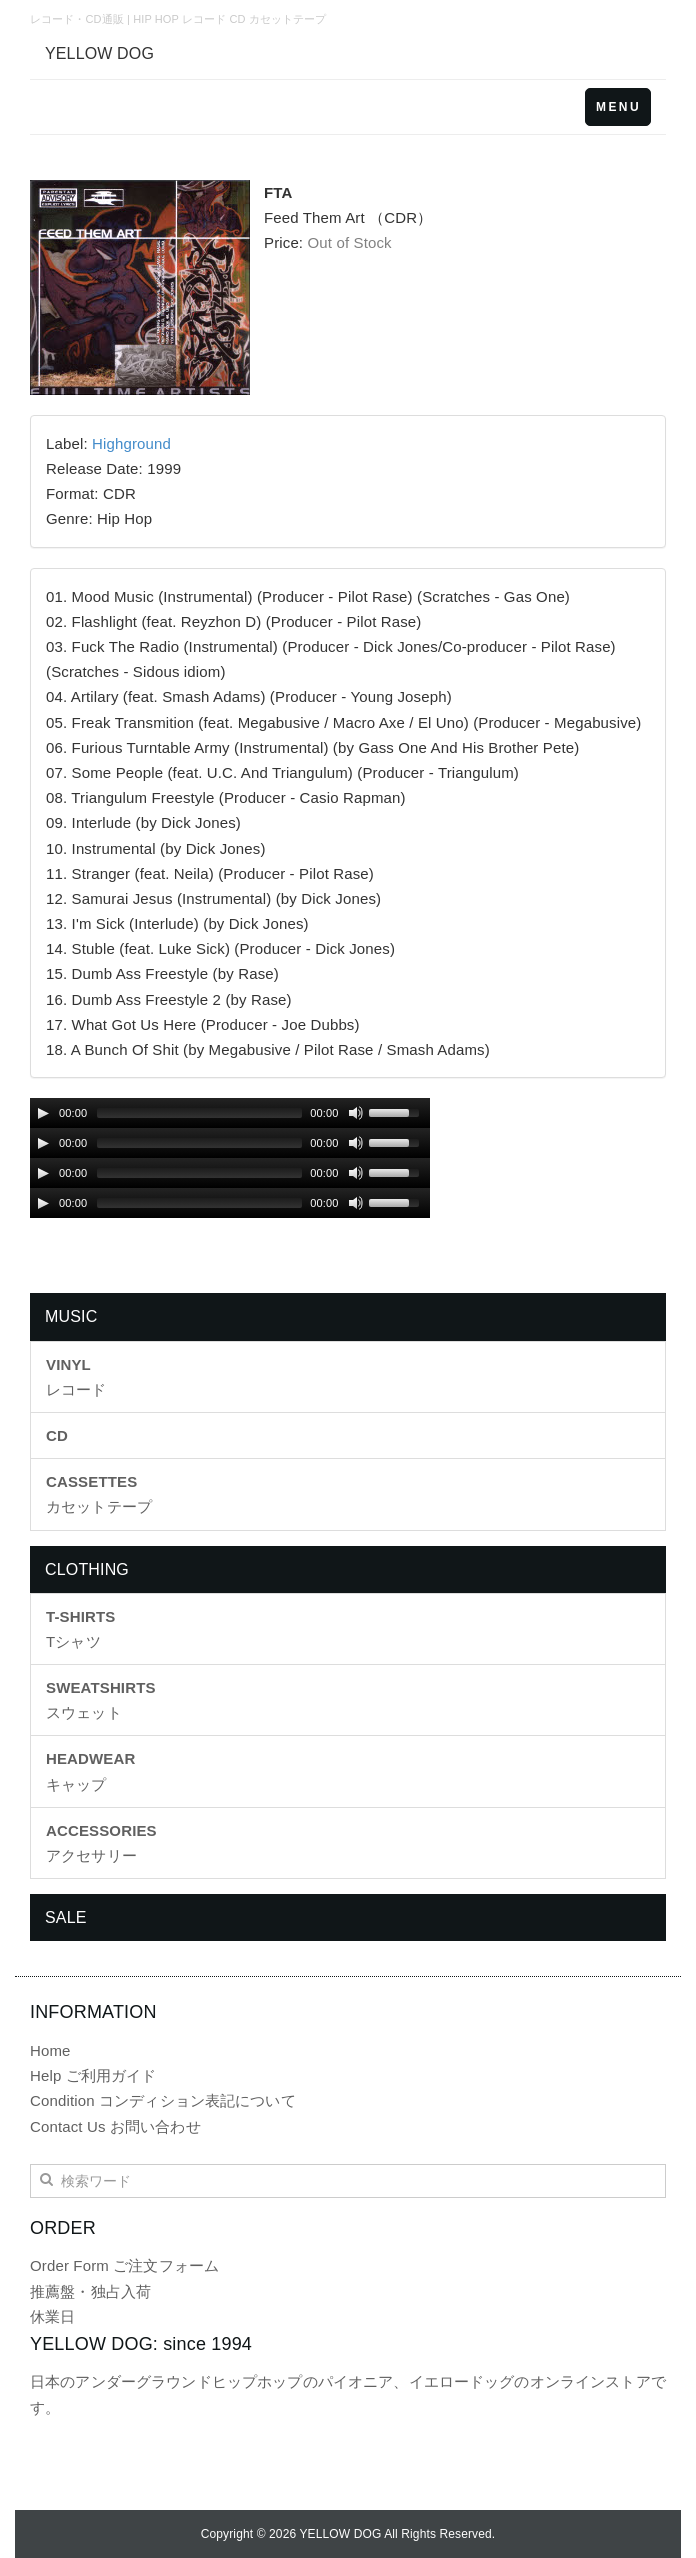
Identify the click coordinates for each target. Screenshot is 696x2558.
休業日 (52, 2316)
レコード (76, 1377)
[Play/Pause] (43, 1113)
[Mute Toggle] (356, 1113)
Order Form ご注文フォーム (124, 2265)
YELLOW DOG (99, 53)
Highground (131, 443)
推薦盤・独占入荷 (90, 2291)
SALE (66, 1917)
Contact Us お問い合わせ (115, 2126)
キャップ (90, 1771)
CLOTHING (87, 1569)
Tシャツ (80, 1629)
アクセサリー (101, 1843)
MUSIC (71, 1316)
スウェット (101, 1700)
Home (50, 2050)
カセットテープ (99, 1494)
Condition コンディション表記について (163, 2100)
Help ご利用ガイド (93, 2075)
